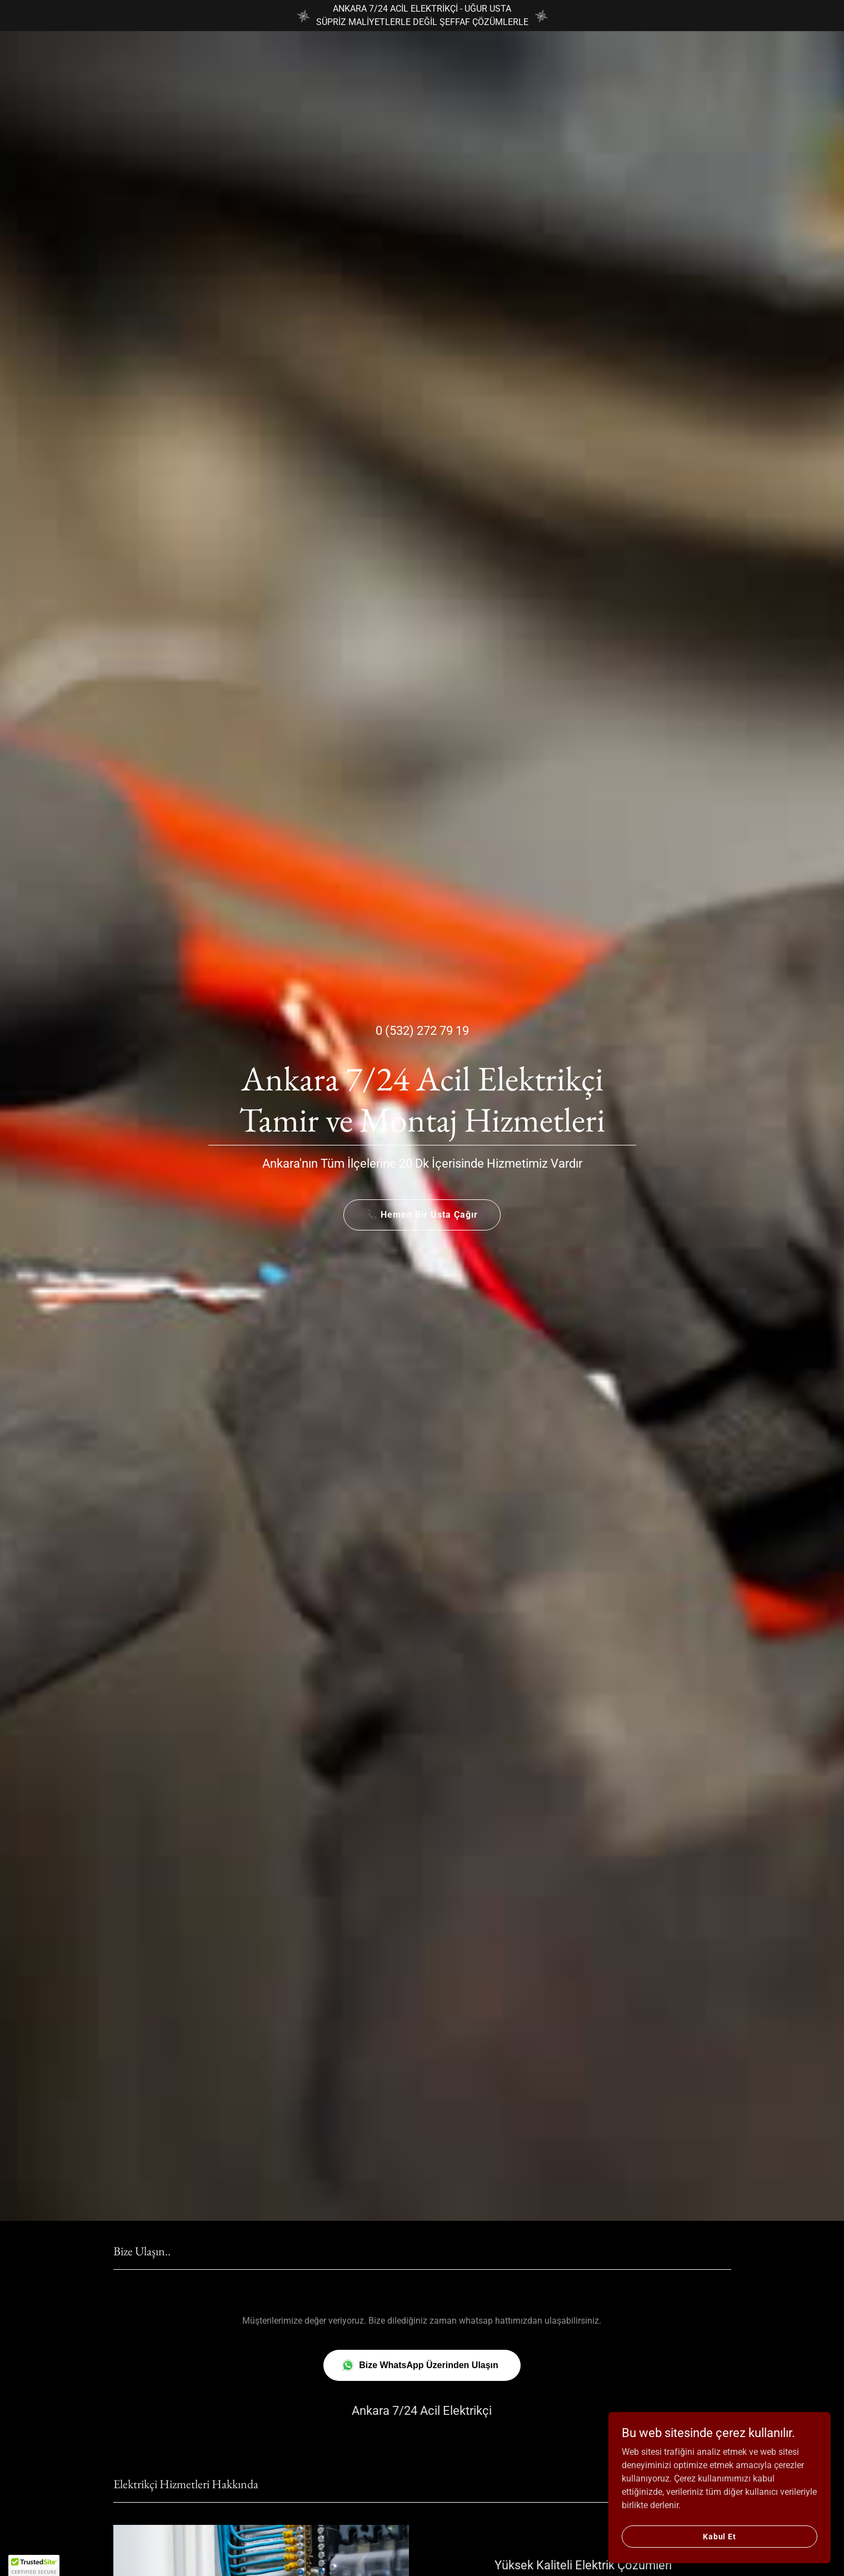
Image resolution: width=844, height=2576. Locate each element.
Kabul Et (719, 2536)
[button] (33, 2565)
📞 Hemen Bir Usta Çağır (422, 1214)
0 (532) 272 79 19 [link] (422, 1031)
